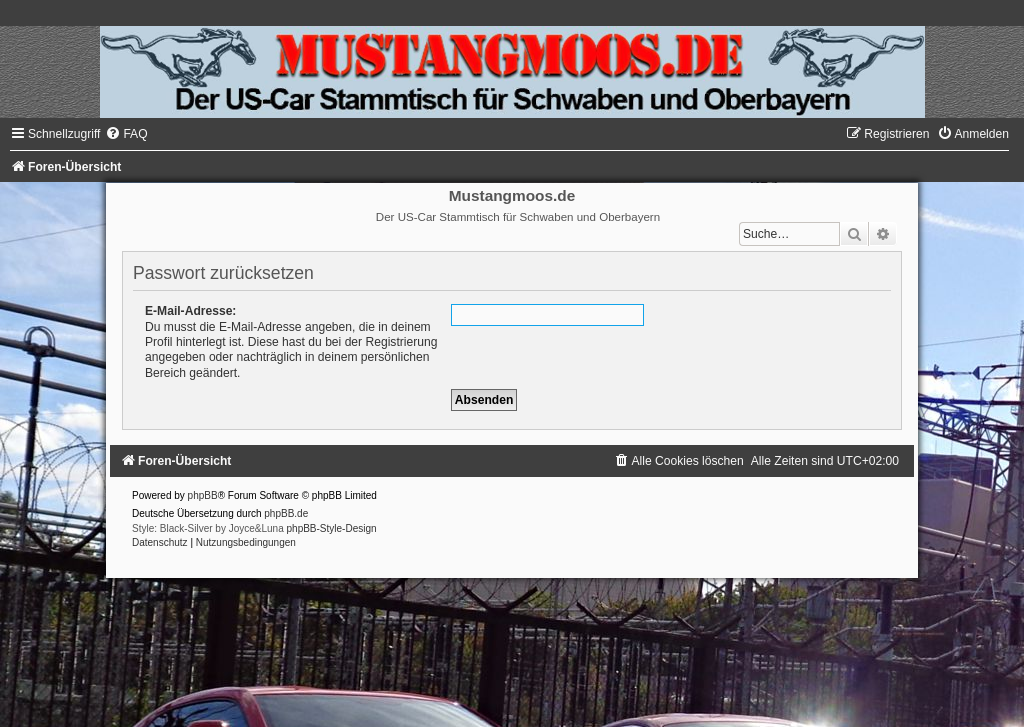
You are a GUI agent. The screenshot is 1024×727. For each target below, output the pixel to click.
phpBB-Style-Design (332, 528)
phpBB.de (286, 513)
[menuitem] (126, 134)
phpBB (203, 495)
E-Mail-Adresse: (190, 311)
